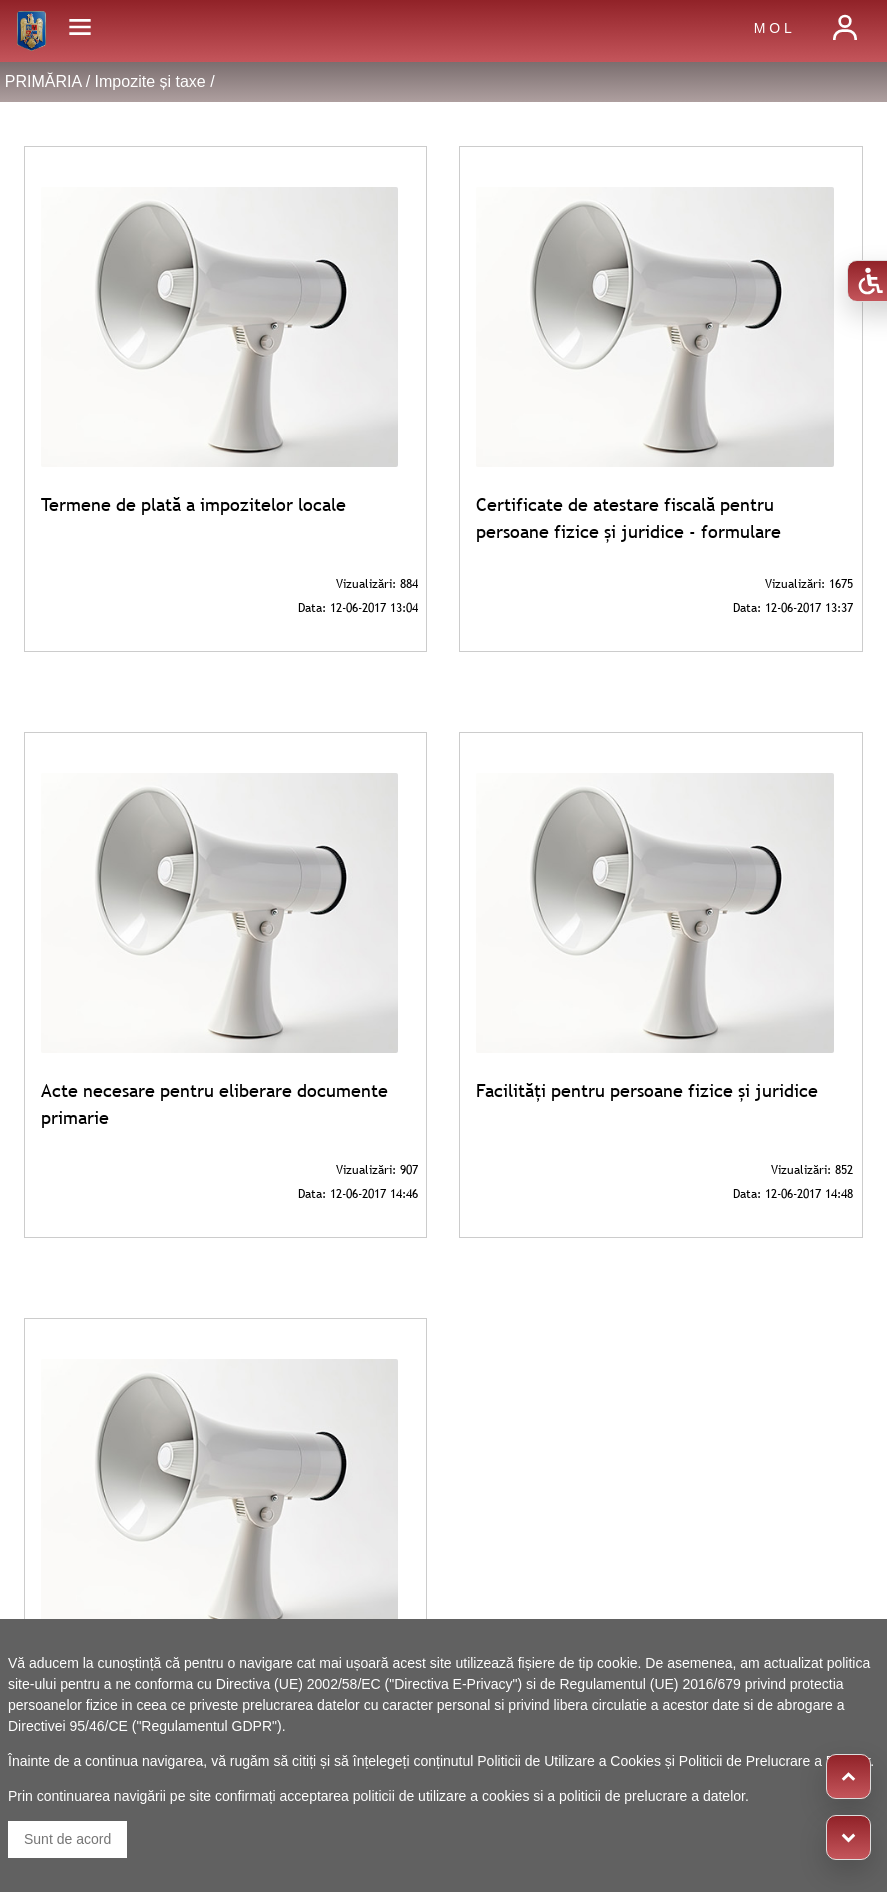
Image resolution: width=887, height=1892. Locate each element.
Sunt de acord (67, 1839)
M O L (773, 28)
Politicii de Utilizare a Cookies (569, 1761)
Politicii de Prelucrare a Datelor (774, 1761)
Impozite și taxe (150, 81)
